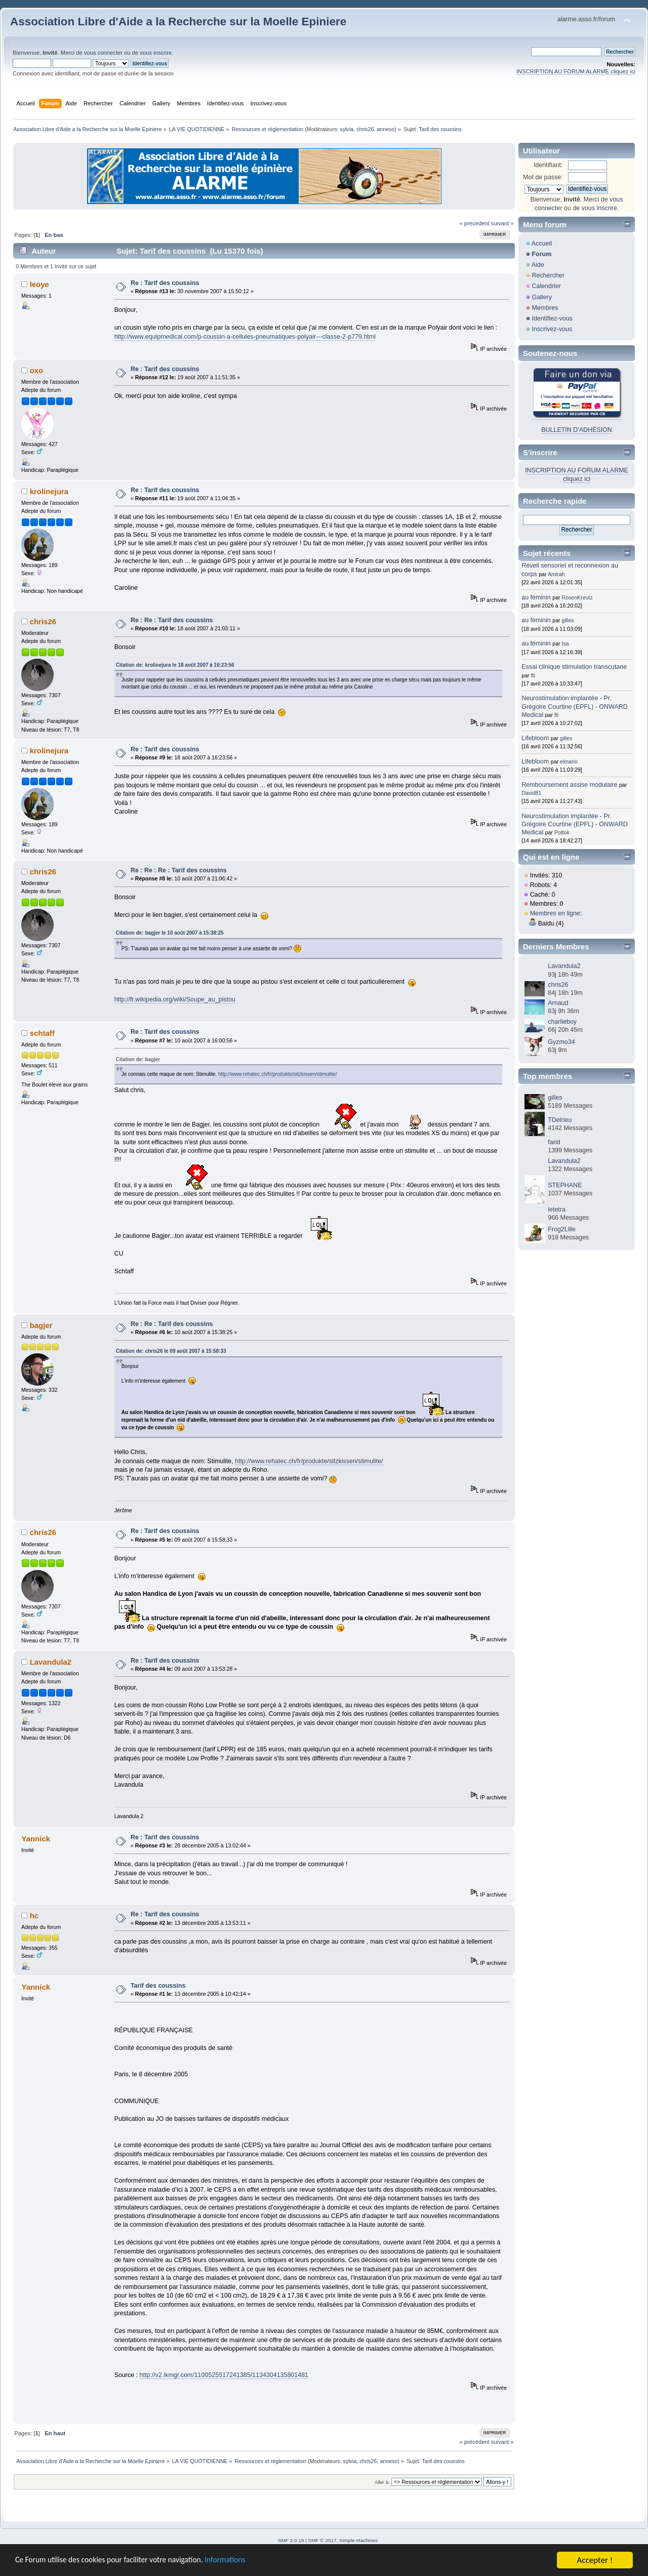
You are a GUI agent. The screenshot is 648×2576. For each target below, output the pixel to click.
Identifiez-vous (552, 318)
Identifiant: (548, 165)
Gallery (542, 297)
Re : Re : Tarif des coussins (172, 620)
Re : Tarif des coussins (165, 283)
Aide (538, 264)
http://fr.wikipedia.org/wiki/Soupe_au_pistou (174, 999)
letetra (556, 1209)
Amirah (556, 574)
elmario (569, 761)
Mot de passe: (542, 177)
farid (554, 1142)
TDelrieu (560, 1119)
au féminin (536, 597)
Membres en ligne (555, 913)
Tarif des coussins (158, 1985)
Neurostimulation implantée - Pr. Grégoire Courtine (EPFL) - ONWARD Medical (574, 706)
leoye (39, 284)
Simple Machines (358, 2540)
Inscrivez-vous (552, 329)
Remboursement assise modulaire (569, 784)
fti (533, 675)
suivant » (502, 223)
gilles (568, 620)
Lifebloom (535, 738)
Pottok (562, 832)
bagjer (41, 1325)
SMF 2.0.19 (291, 2540)
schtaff (42, 1033)
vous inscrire (156, 53)
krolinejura (49, 491)
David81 (531, 793)
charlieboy (562, 1021)
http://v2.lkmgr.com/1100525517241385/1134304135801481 (224, 2375)
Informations (245, 2561)
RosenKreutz (577, 597)
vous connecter (103, 53)
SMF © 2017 (322, 2540)
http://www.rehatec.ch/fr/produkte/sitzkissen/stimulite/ (277, 1074)
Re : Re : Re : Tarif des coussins (179, 870)
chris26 (365, 129)
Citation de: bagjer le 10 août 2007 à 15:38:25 (170, 933)
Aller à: (382, 2482)
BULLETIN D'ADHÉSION (576, 429)
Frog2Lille (562, 1229)
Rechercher (548, 275)
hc (34, 1915)
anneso (385, 129)
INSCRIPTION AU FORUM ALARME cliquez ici (575, 71)
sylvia (347, 129)
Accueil (542, 243)
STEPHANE (565, 1185)
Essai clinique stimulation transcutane (574, 666)
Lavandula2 (50, 1662)
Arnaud (558, 1003)
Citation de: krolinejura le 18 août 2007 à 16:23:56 (175, 665)
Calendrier (546, 286)
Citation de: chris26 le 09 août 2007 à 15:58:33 (171, 1351)
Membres (545, 307)
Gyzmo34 (561, 1041)
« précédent (474, 223)
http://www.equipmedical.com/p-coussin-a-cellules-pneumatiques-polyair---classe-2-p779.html (245, 336)
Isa (565, 643)
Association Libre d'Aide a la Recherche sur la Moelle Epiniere (178, 21)
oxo (37, 370)
